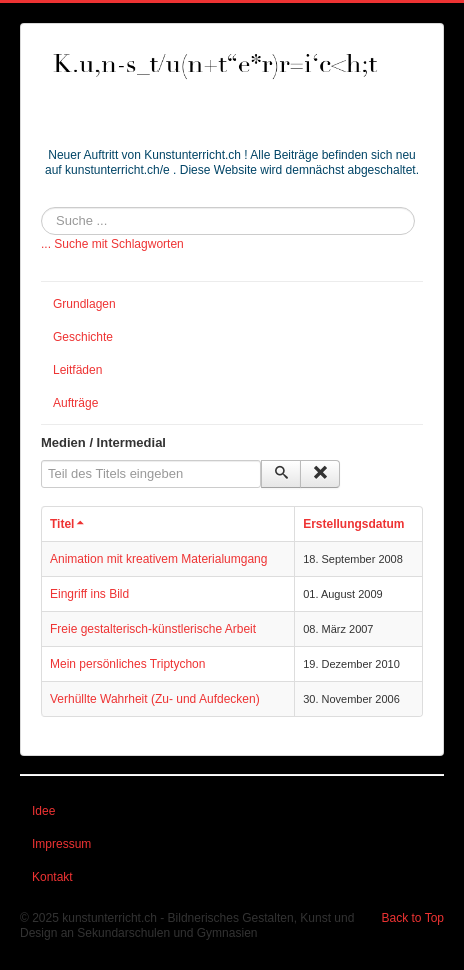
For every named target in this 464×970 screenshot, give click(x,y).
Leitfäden (77, 370)
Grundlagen (84, 304)
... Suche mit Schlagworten (112, 244)
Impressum (61, 844)
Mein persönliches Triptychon (127, 664)
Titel (69, 524)
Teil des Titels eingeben (41, 460)
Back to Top (413, 918)
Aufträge (75, 403)
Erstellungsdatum (353, 524)
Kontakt (52, 877)
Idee (43, 811)
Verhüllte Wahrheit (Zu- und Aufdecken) (155, 699)
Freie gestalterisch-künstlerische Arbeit (153, 629)
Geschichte (83, 337)
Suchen (41, 206)
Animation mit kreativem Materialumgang (158, 559)
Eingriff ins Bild (89, 594)
